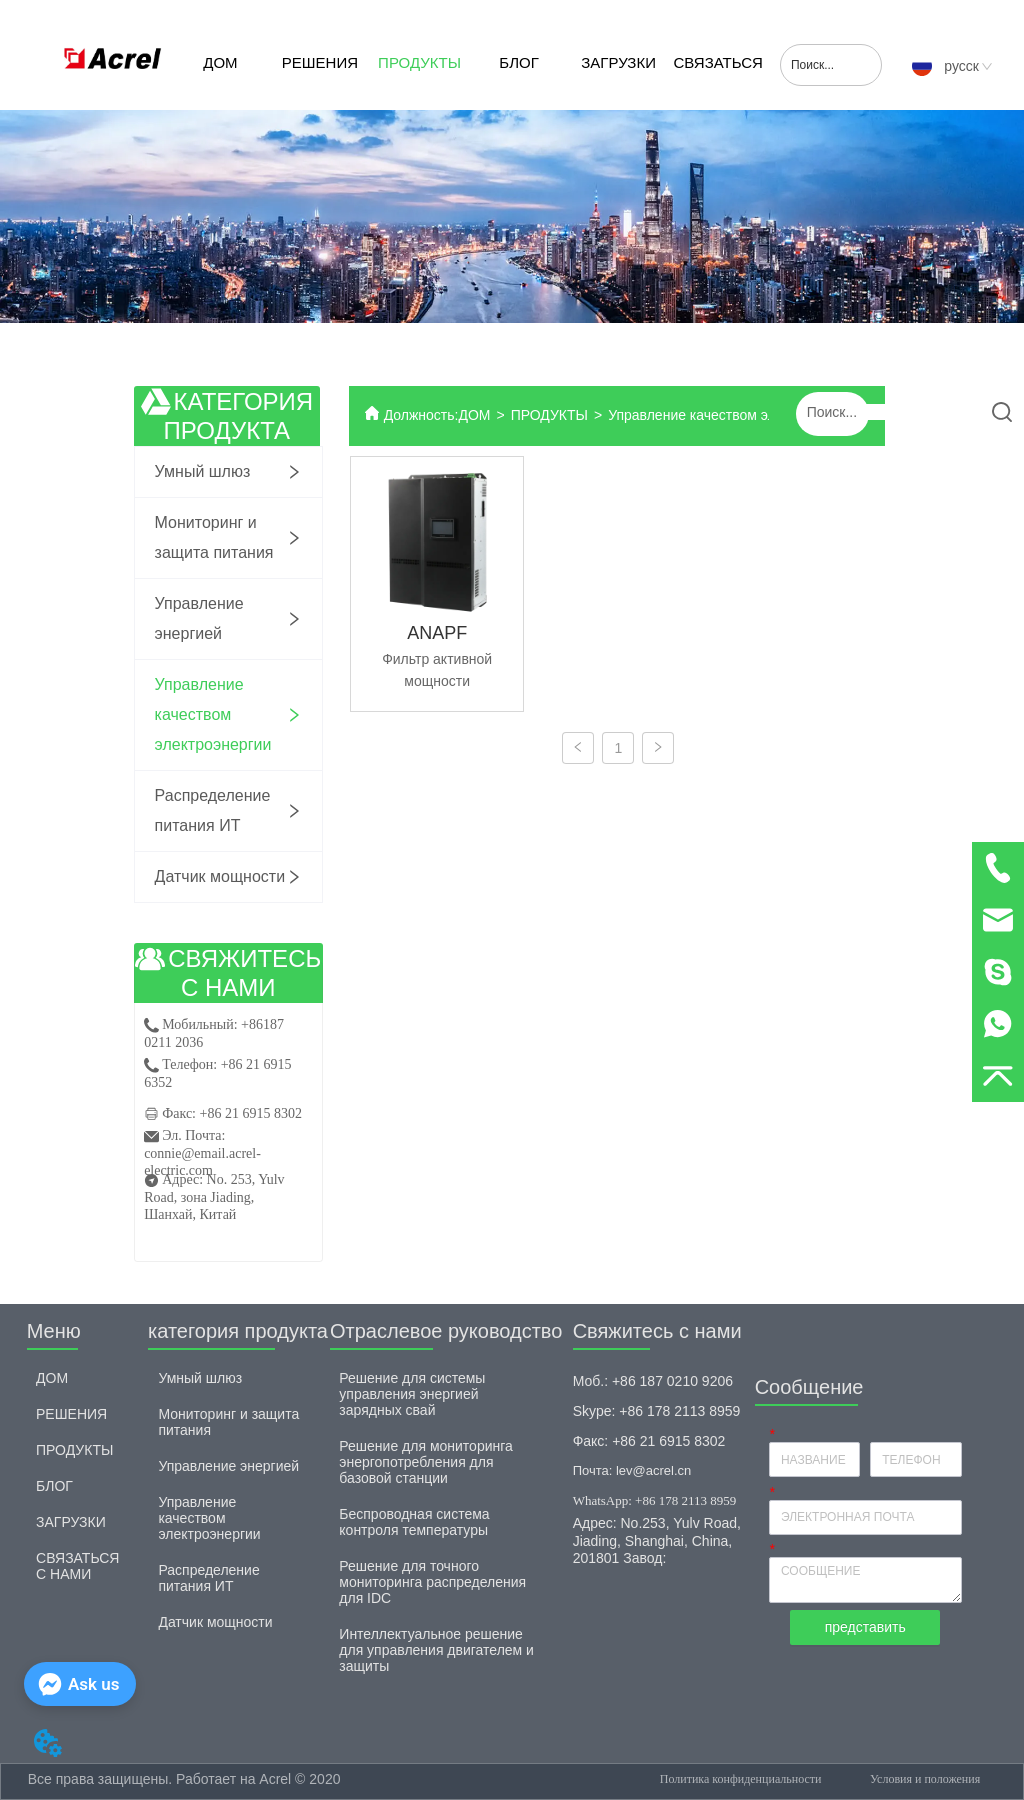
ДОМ (220, 62)
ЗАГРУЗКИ (618, 62)
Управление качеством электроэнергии (735, 415)
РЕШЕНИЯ (320, 62)
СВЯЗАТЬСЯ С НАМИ (717, 82)
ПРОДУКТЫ (419, 62)
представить (865, 1627)
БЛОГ (518, 62)
